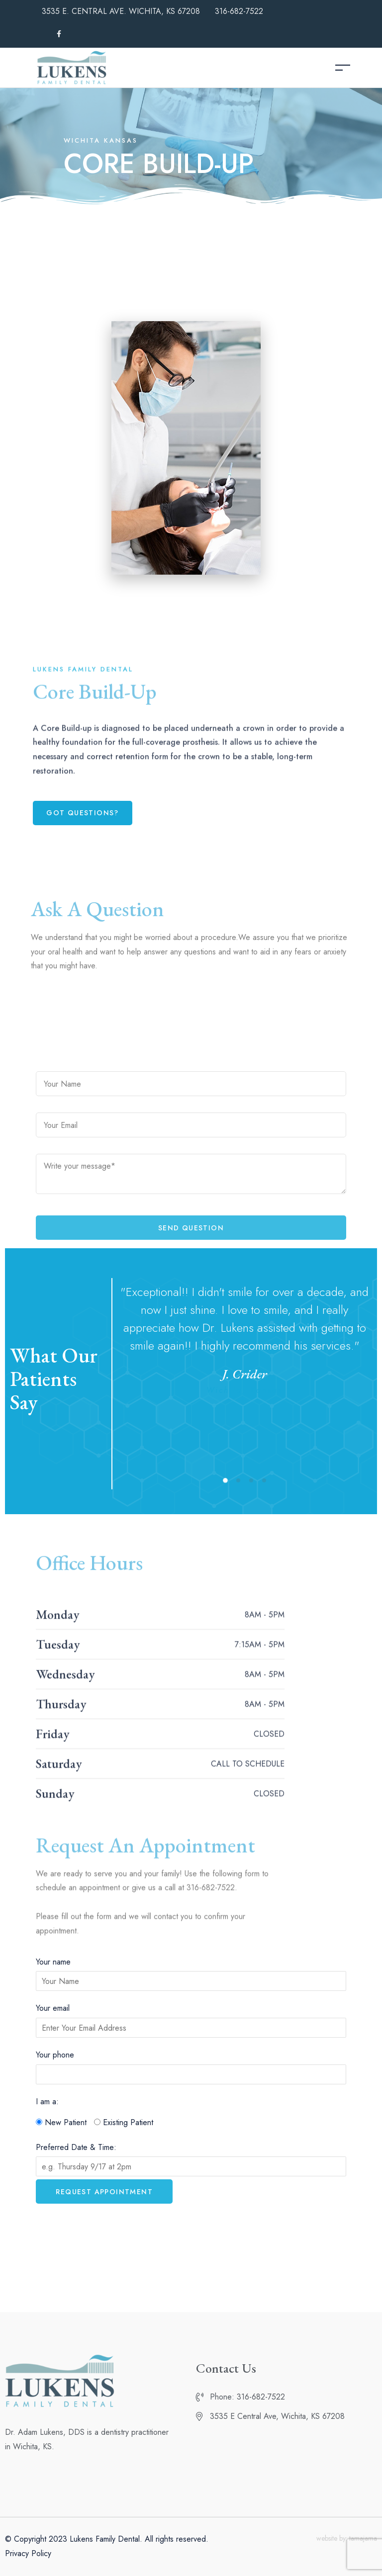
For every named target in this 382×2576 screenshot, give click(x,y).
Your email (53, 2008)
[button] (82, 813)
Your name (53, 1962)
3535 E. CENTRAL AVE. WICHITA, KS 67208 (121, 11)
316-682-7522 (239, 11)
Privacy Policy (28, 2553)
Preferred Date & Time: (76, 2147)
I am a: (47, 2101)
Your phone (55, 2055)
